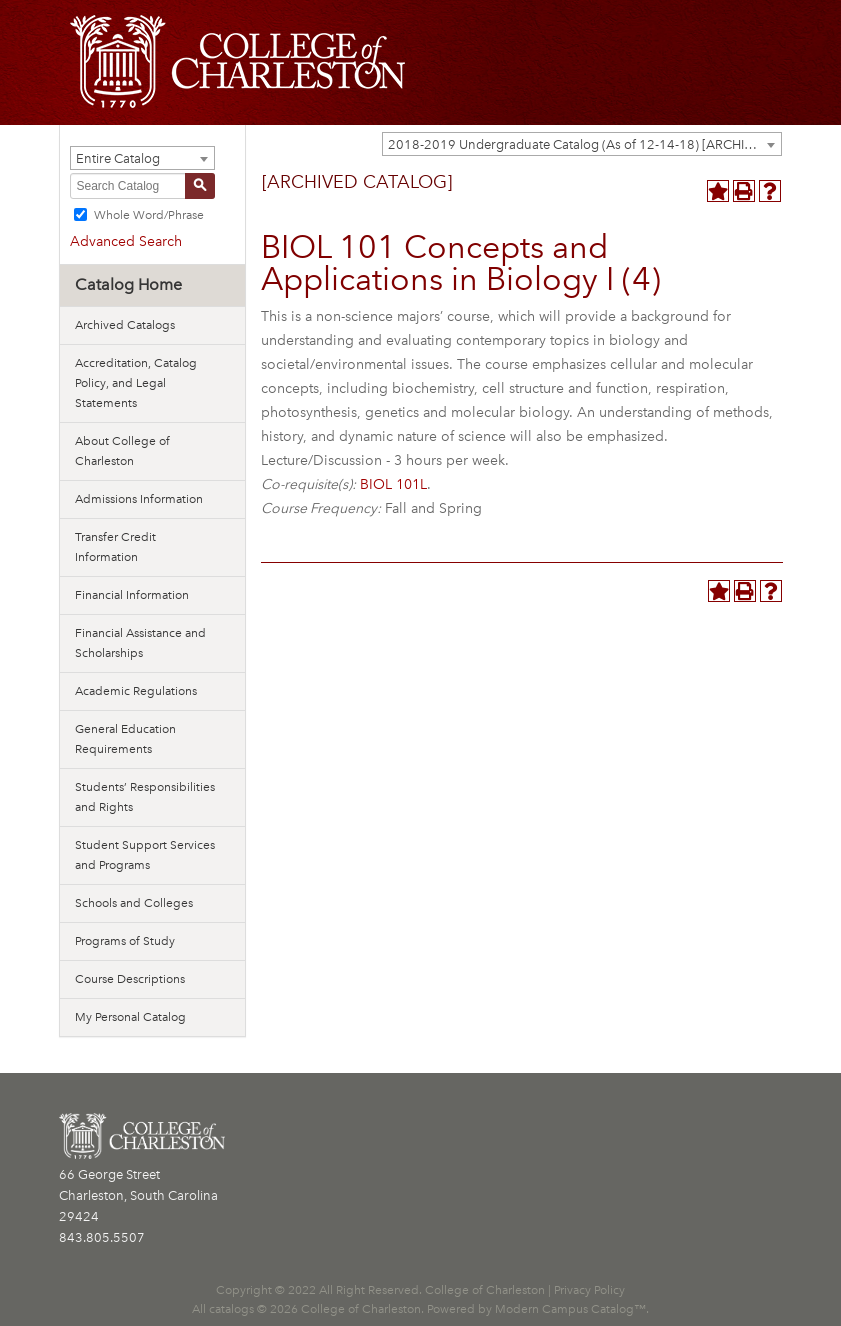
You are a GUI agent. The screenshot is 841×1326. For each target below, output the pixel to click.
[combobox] (582, 144)
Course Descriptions (130, 979)
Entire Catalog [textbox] (118, 158)
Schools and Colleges (134, 903)
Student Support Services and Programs (145, 855)
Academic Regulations (136, 691)
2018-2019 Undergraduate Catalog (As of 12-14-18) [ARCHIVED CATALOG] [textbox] (584, 144)
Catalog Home (128, 284)
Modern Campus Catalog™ (570, 1309)
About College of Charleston (122, 451)
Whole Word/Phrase (149, 215)
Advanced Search (126, 241)
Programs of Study (125, 941)
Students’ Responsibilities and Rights (145, 797)
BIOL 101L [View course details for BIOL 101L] (393, 484)
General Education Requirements (125, 739)
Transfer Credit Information (115, 547)
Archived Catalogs (125, 325)
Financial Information (132, 595)
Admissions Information (139, 499)
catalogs (231, 1309)
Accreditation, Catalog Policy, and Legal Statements (136, 383)
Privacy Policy (589, 1290)
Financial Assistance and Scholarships (140, 643)
